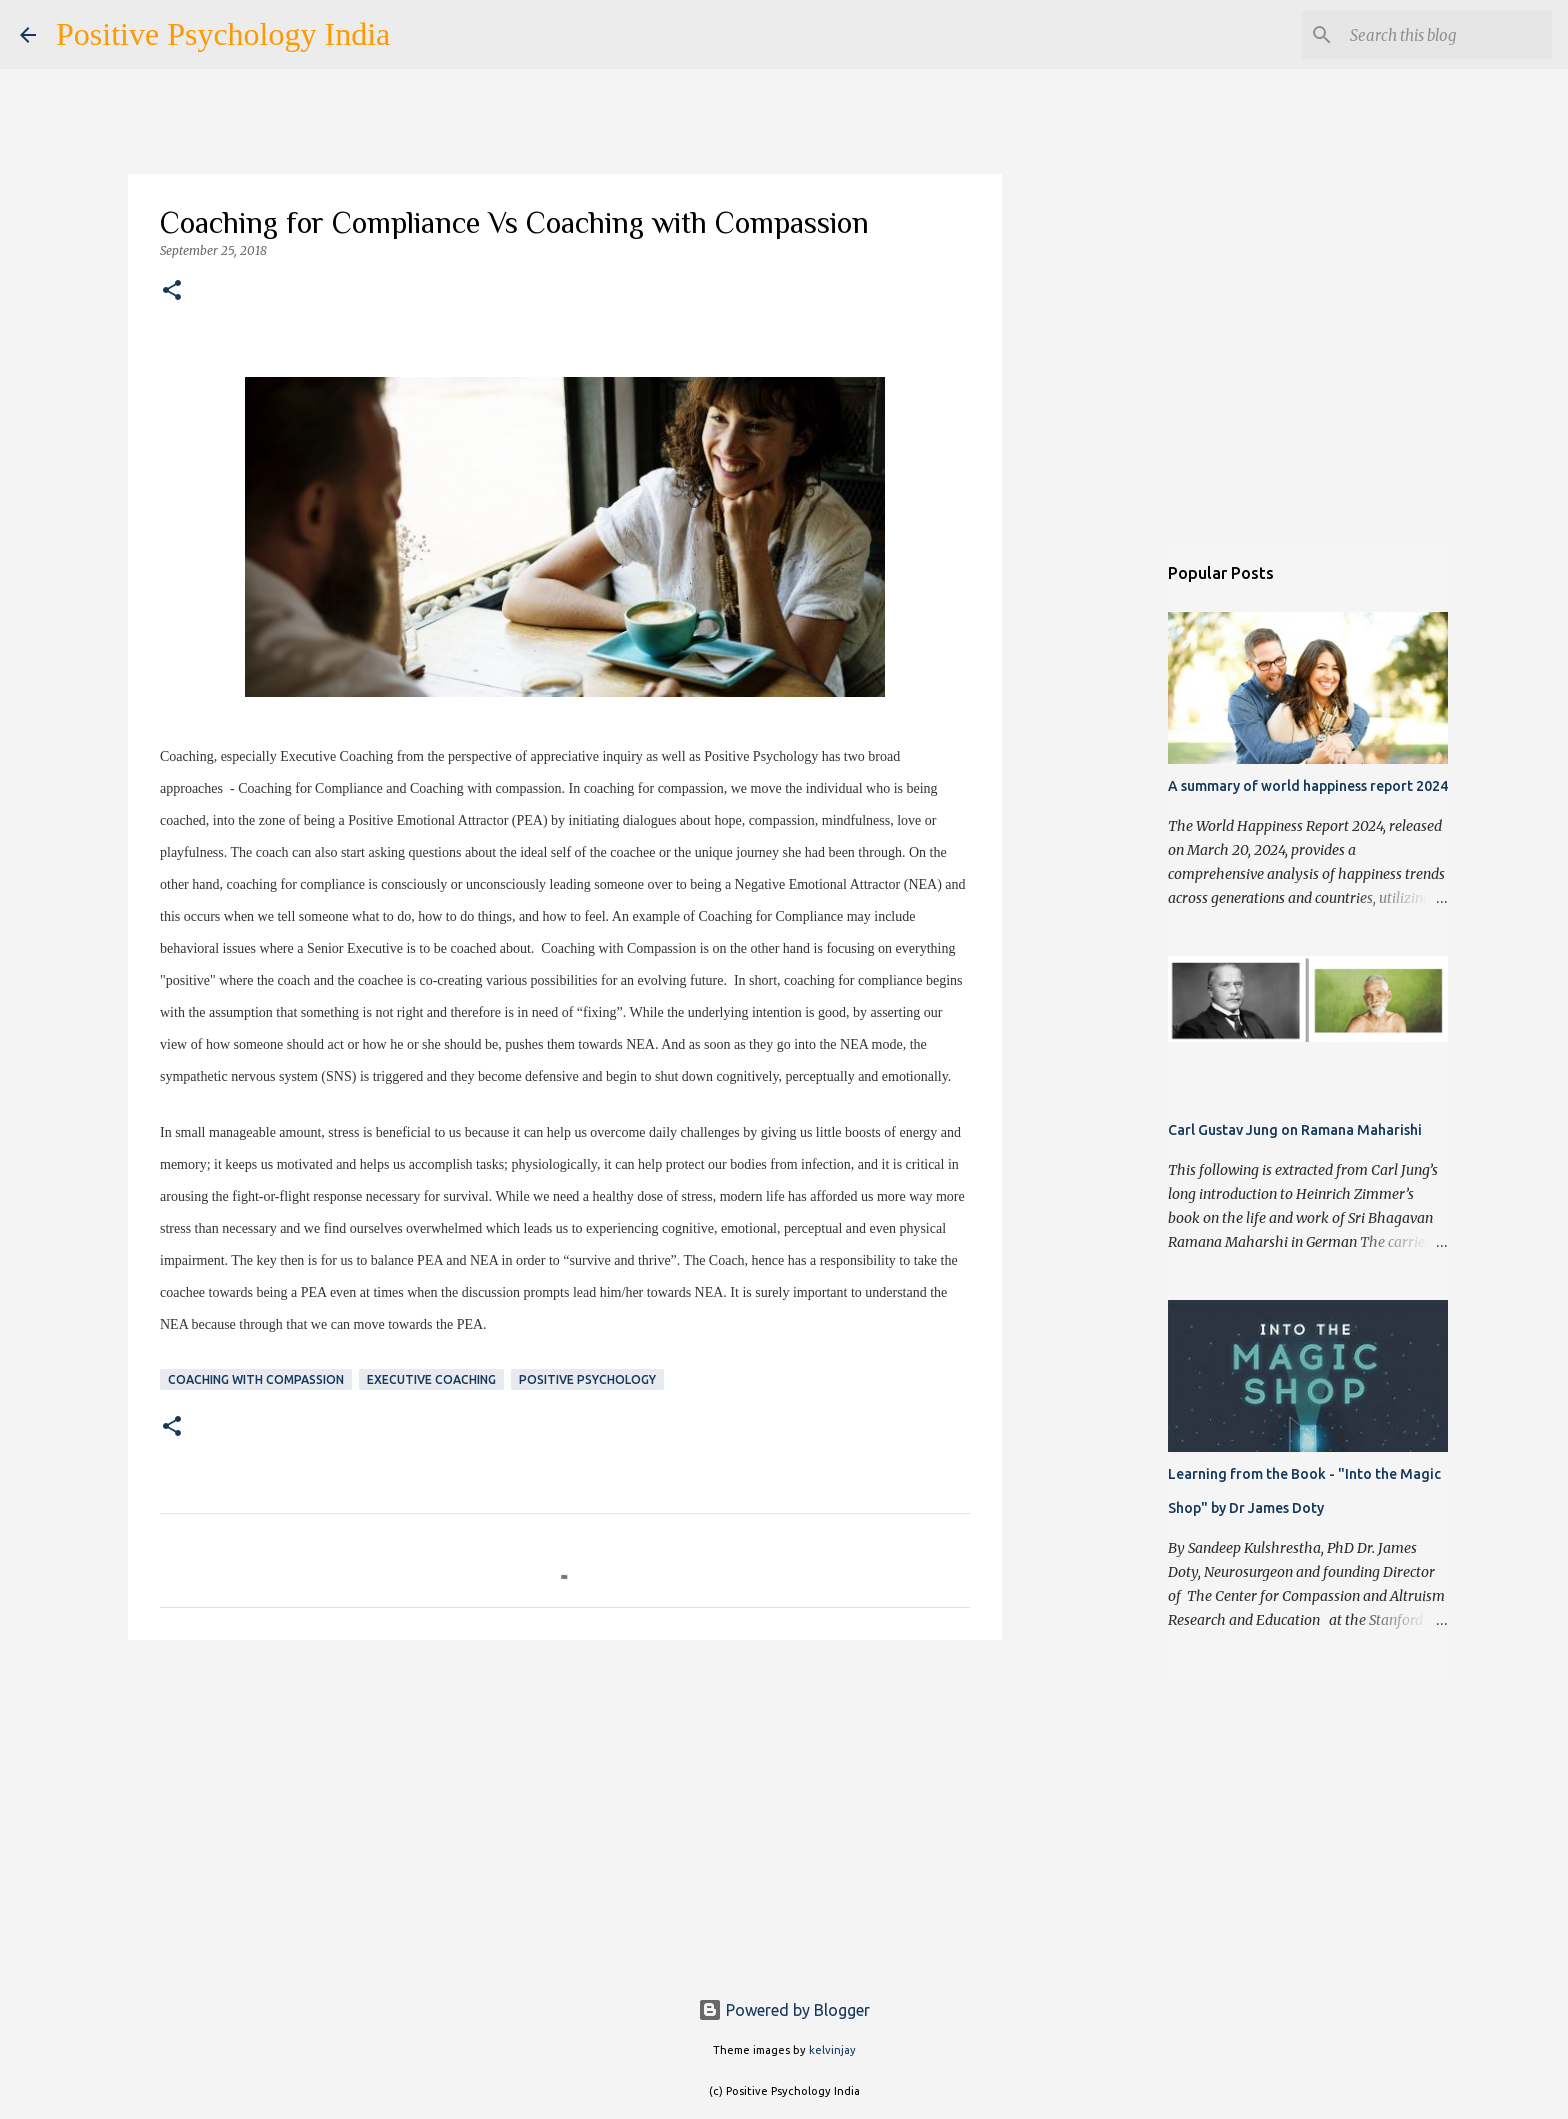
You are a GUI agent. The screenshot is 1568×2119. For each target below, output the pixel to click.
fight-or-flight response (297, 1196)
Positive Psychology (587, 1379)
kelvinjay (832, 2050)
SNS (339, 1076)
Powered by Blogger (784, 2010)
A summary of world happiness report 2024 (1308, 786)
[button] (172, 291)
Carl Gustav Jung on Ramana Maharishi (1295, 1130)
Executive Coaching (431, 1379)
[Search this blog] (1447, 35)
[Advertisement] (565, 1810)
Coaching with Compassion (256, 1379)
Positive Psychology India (223, 34)
